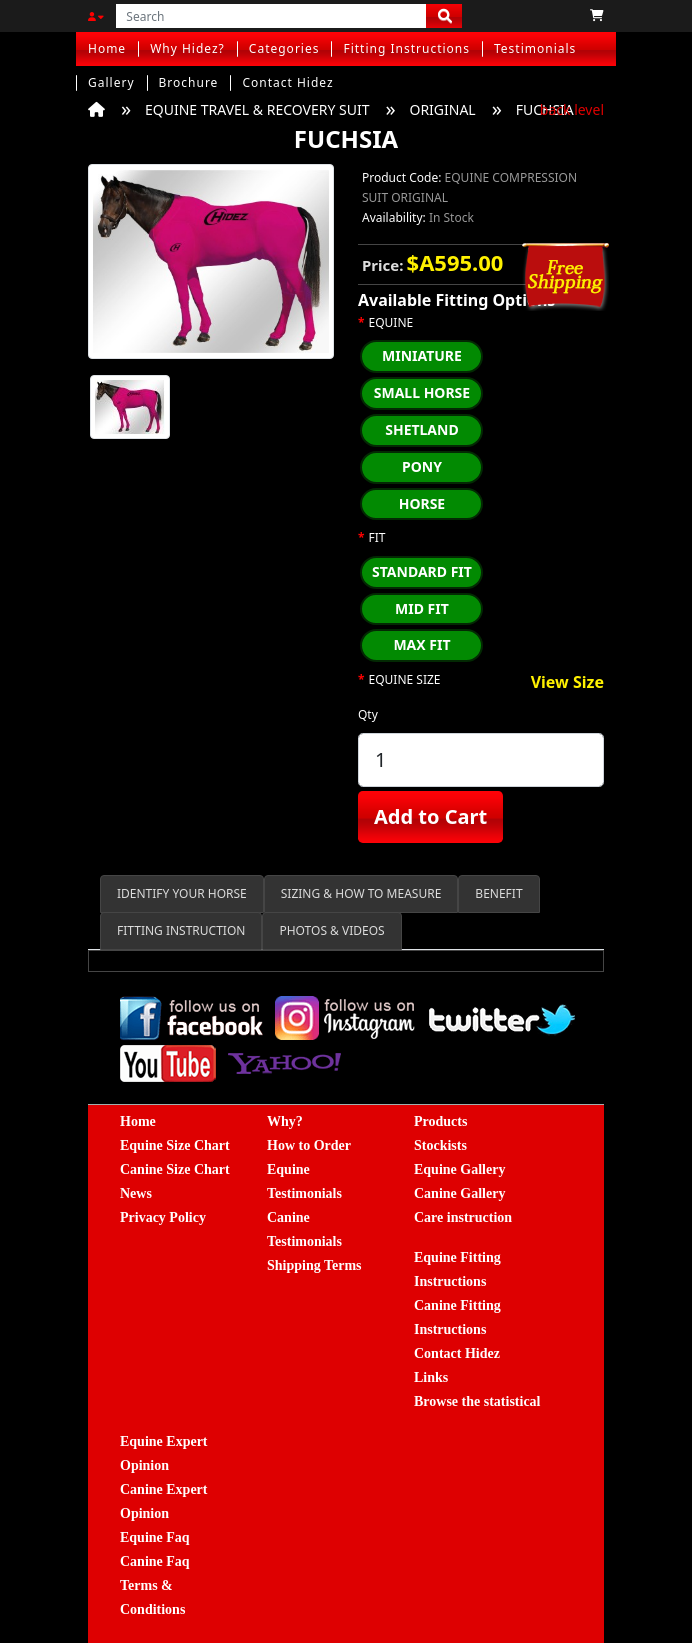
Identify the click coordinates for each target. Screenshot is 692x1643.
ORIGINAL (442, 109)
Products (440, 1121)
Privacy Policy (163, 1217)
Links (431, 1377)
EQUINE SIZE (405, 680)
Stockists (440, 1145)
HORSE (422, 503)
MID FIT (422, 608)
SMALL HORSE (422, 392)
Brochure (189, 82)
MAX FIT (421, 644)
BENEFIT (498, 893)
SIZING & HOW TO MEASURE (361, 893)
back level (572, 109)
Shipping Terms (314, 1265)
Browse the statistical (477, 1401)
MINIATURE (422, 355)
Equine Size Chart (175, 1145)
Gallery (111, 82)
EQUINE (391, 323)
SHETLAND (422, 429)
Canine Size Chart (175, 1169)
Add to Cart (430, 816)
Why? (285, 1121)
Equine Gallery (459, 1169)
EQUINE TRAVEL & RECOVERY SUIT (257, 109)
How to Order (309, 1145)
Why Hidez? (187, 48)
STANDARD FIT (422, 571)
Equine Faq (155, 1537)
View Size (567, 683)
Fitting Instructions (406, 48)
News (136, 1193)
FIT (377, 538)
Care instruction (463, 1217)
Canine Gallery (459, 1193)
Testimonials (535, 48)
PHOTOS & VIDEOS (331, 930)
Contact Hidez (287, 82)
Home (107, 48)
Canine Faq (155, 1561)
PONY (422, 466)
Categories (284, 48)
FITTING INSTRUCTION (181, 930)
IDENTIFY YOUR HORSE (182, 893)
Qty (368, 714)
